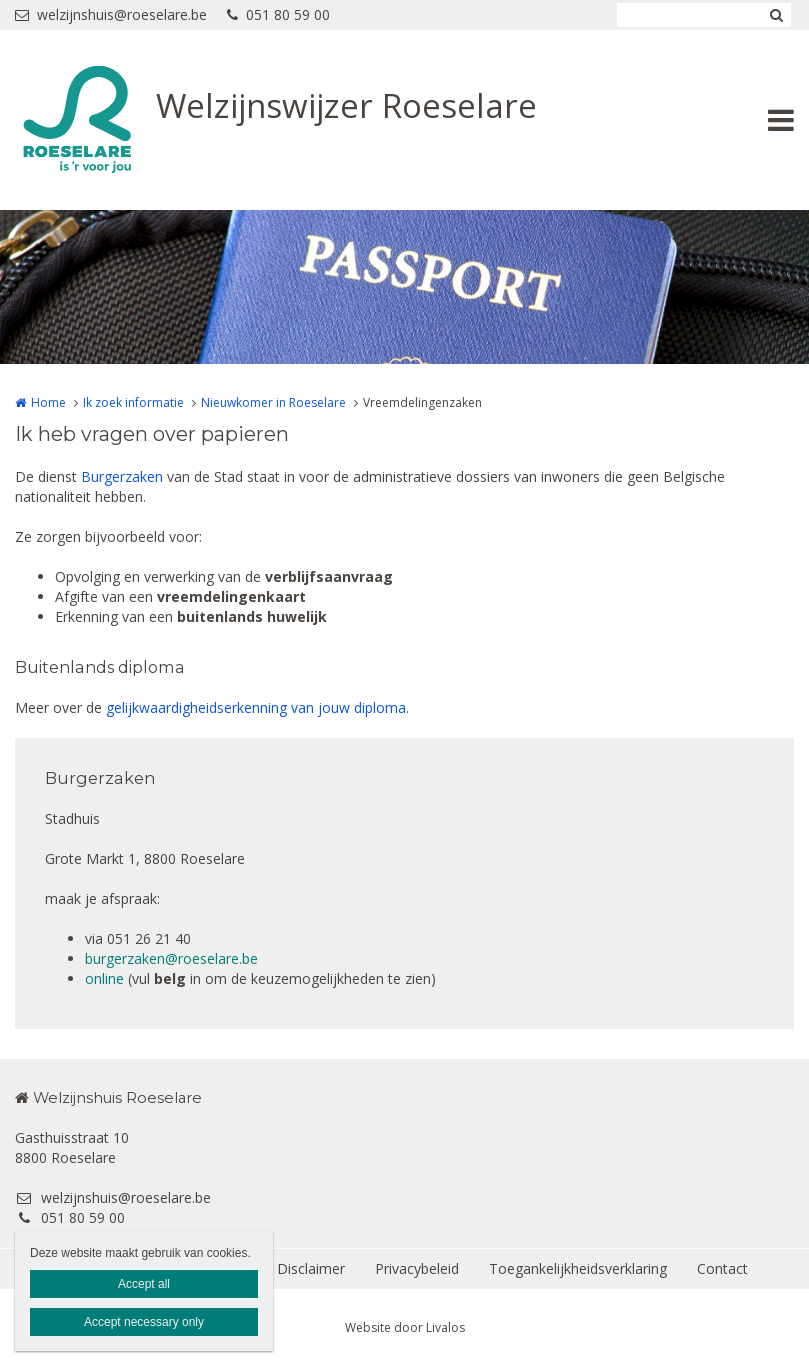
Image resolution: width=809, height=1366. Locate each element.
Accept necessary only (144, 1322)
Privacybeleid (417, 1268)
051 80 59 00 (278, 14)
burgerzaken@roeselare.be (171, 958)
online (104, 978)
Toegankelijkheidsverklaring (578, 1268)
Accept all (144, 1284)
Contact (722, 1268)
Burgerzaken (122, 476)
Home (48, 402)
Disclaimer (311, 1268)
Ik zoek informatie (133, 402)
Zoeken (776, 15)
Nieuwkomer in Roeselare (273, 402)
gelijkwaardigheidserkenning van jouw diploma (256, 707)
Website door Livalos (405, 1327)
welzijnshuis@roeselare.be (111, 14)
